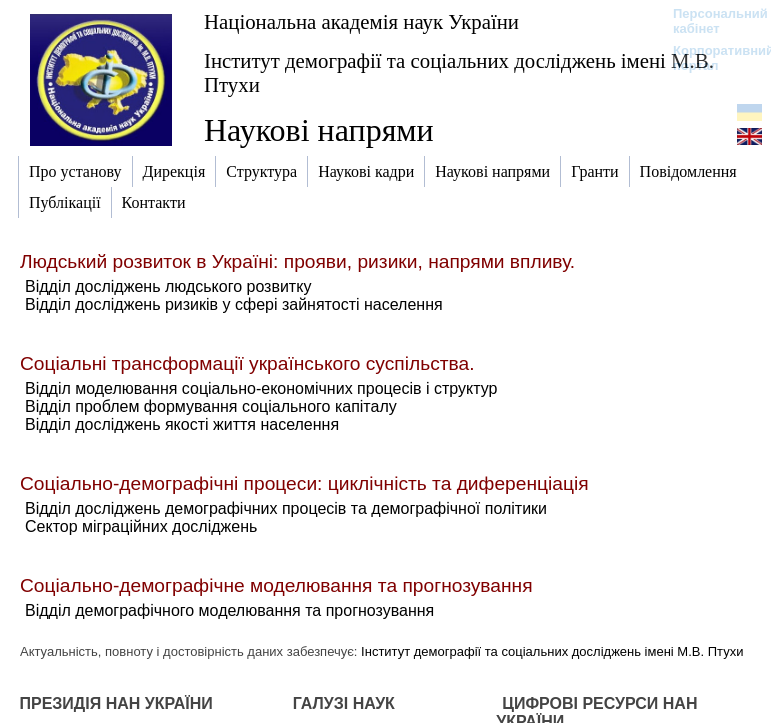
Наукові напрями (319, 130)
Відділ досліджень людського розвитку (168, 286)
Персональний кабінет (710, 21)
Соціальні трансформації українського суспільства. (247, 363)
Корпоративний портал (710, 58)
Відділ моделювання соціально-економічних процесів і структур (261, 388)
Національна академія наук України (361, 21)
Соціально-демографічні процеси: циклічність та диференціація (304, 483)
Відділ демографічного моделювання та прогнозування (229, 610)
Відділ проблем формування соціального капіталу (211, 406)
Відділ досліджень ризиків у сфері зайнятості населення (234, 304)
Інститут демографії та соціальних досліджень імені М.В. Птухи (459, 72)
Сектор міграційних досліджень (141, 526)
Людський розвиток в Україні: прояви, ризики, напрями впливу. (297, 261)
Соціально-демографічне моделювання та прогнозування (276, 585)
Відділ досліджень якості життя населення (182, 424)
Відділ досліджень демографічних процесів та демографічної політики (286, 508)
